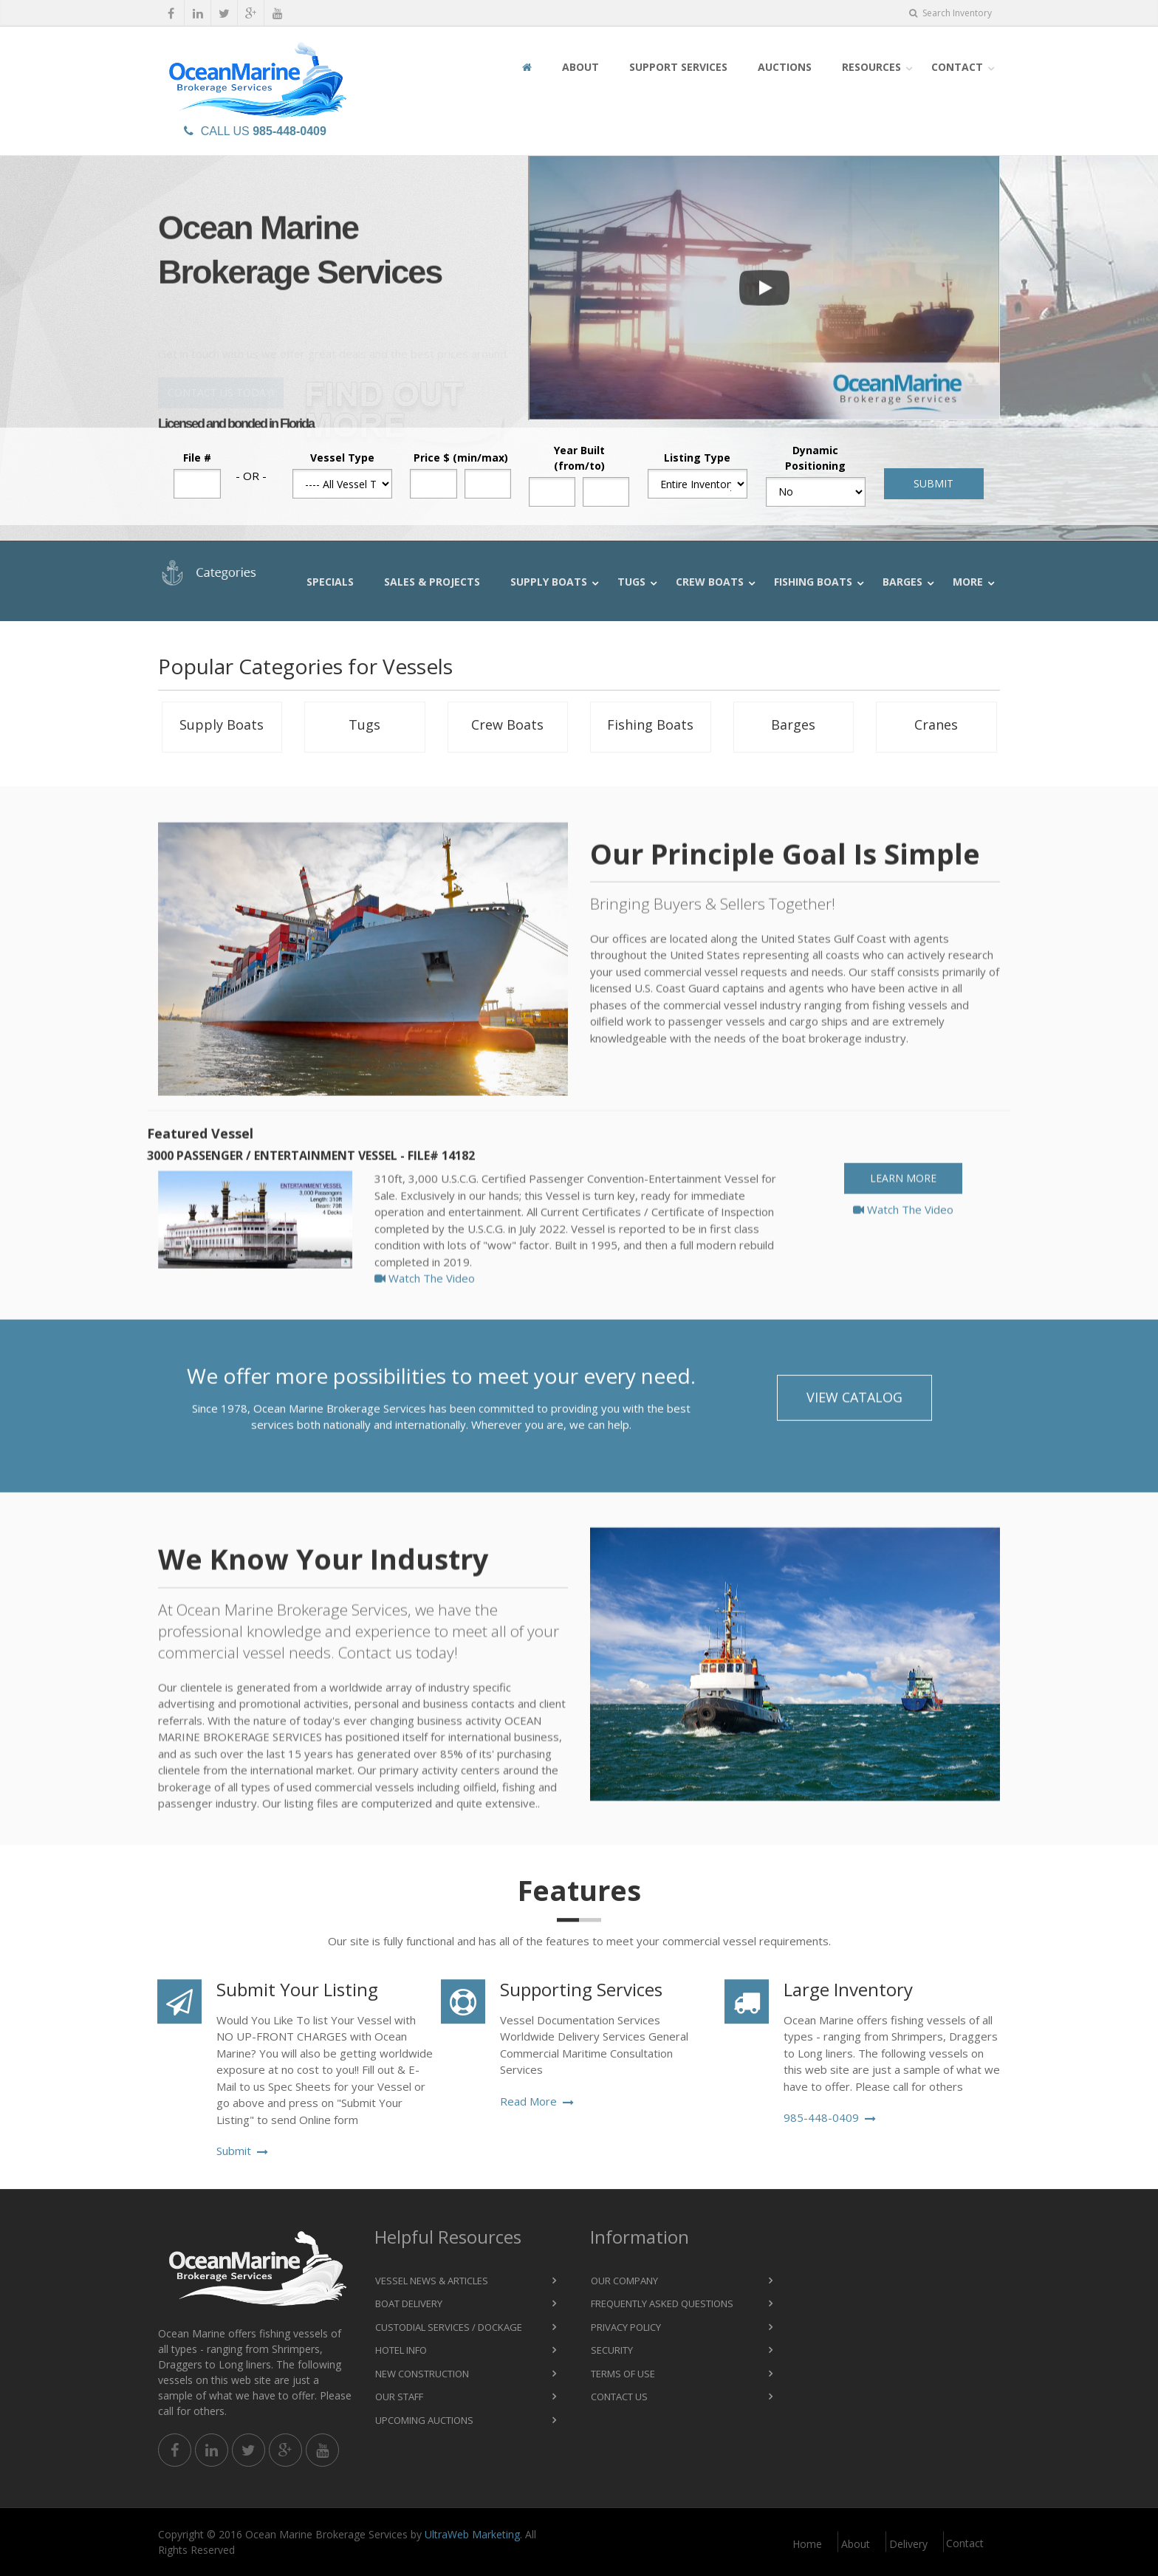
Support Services (678, 67)
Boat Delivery (408, 2303)
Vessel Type (342, 458)
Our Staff (399, 2396)
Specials (330, 582)
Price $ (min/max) (461, 458)
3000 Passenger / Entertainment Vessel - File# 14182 (311, 1182)
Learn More (903, 1204)
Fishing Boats (813, 582)
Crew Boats (710, 582)
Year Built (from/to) (579, 458)
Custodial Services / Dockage (448, 2327)
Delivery (908, 2544)
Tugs (631, 582)
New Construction (422, 2373)
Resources (871, 67)
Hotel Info (401, 2350)
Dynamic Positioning (815, 458)
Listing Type (697, 458)
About (580, 67)
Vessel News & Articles (431, 2280)
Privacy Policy (626, 2327)
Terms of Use (623, 2373)
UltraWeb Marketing (472, 2534)
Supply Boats (548, 582)
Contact (957, 67)
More (968, 582)
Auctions (785, 67)
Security (612, 2350)
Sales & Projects (432, 582)
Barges (902, 582)
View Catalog (854, 1410)
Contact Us (619, 2396)
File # (197, 458)
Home (807, 2544)
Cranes (936, 724)
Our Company (624, 2280)
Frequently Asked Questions (662, 2303)
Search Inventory (950, 13)
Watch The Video (424, 1304)
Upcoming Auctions (424, 2420)
